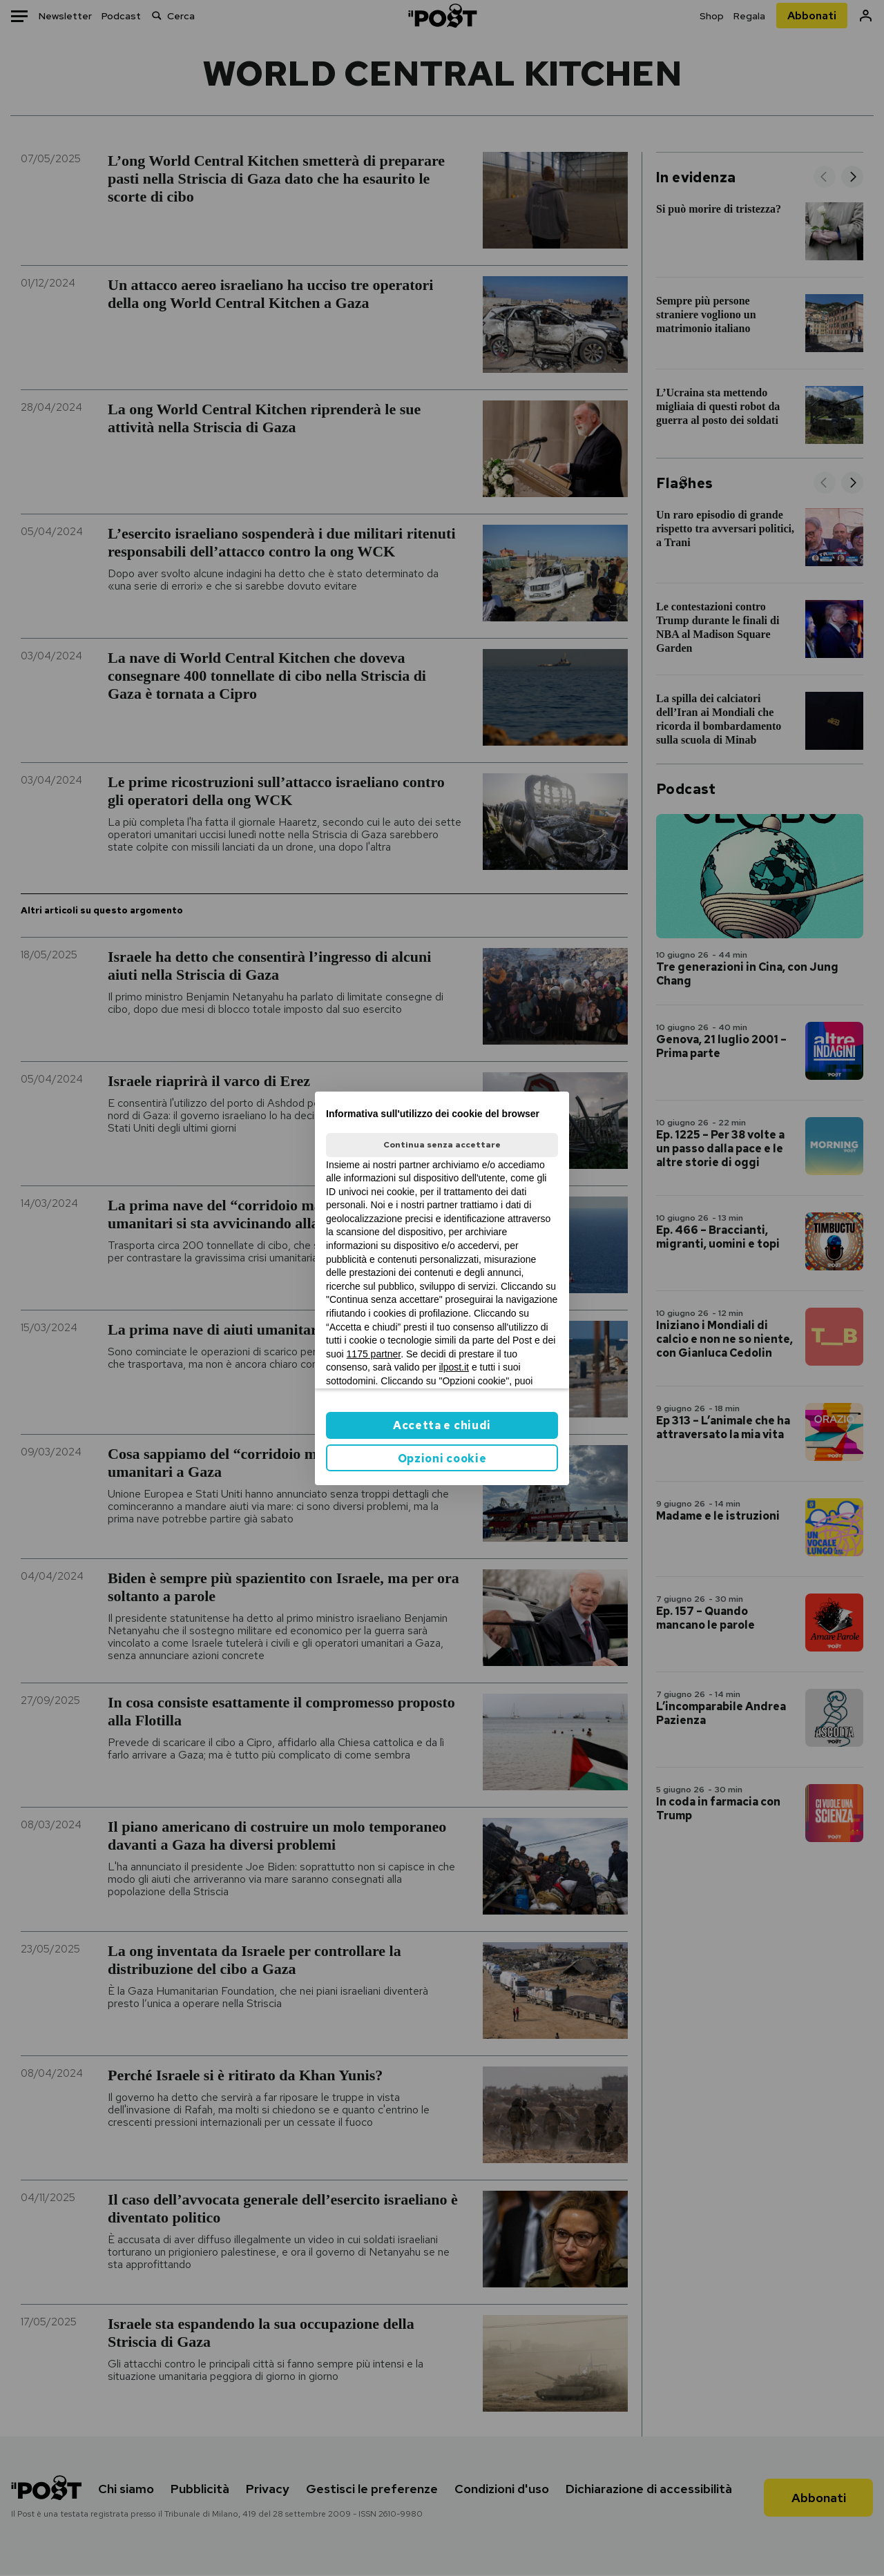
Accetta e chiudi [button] (442, 1425)
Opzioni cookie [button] (442, 1458)
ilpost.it (454, 1367)
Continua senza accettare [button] (442, 1144)
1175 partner (374, 1353)
